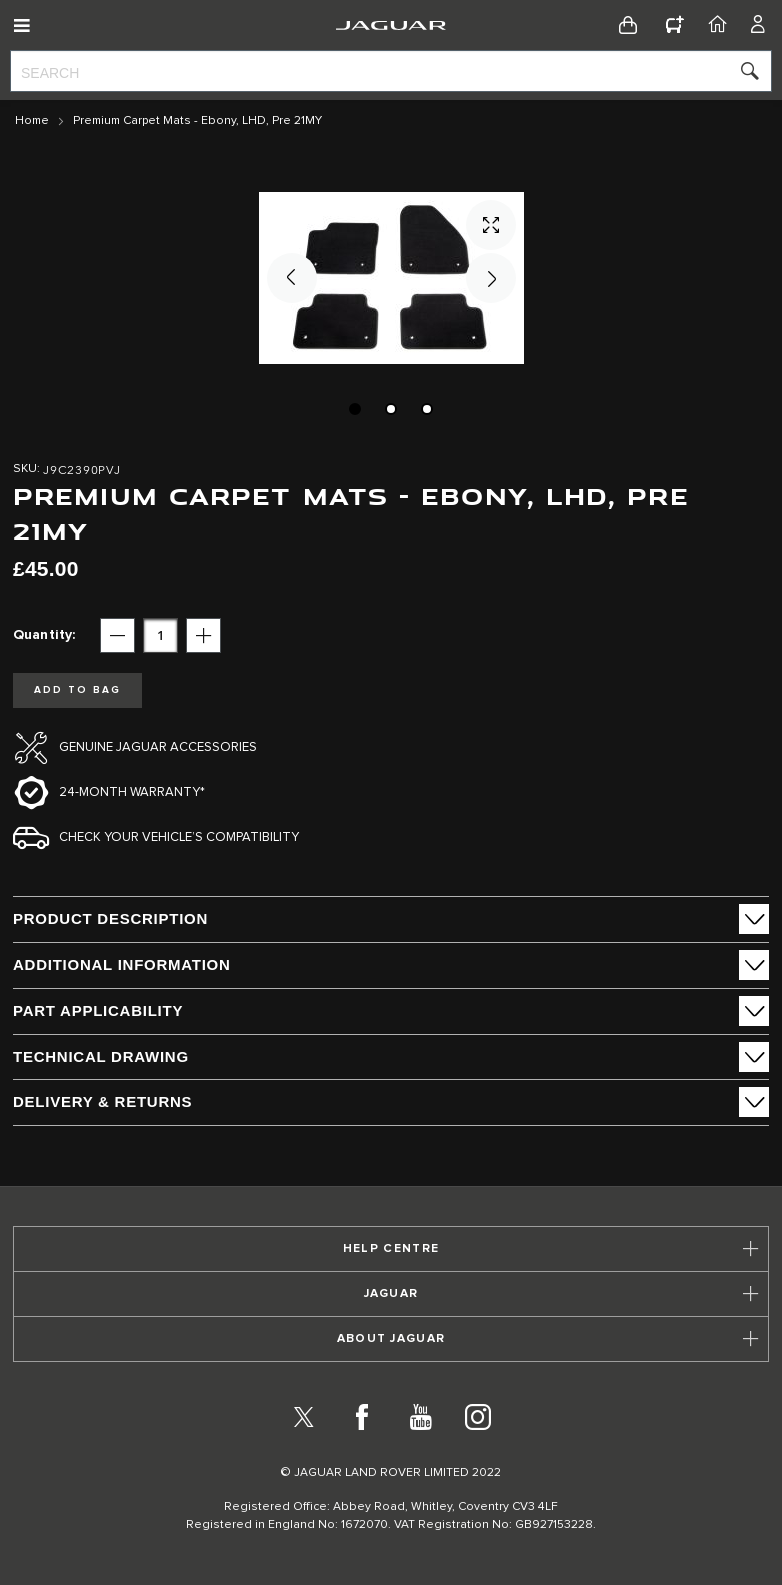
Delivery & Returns (102, 1101)
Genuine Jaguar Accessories (158, 747)
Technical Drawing (101, 1056)
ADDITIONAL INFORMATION (122, 964)
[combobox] (391, 71)
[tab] (391, 919)
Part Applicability (98, 1010)
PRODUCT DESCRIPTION (110, 918)
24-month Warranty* (132, 792)
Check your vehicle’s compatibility (179, 837)
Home (32, 121)
